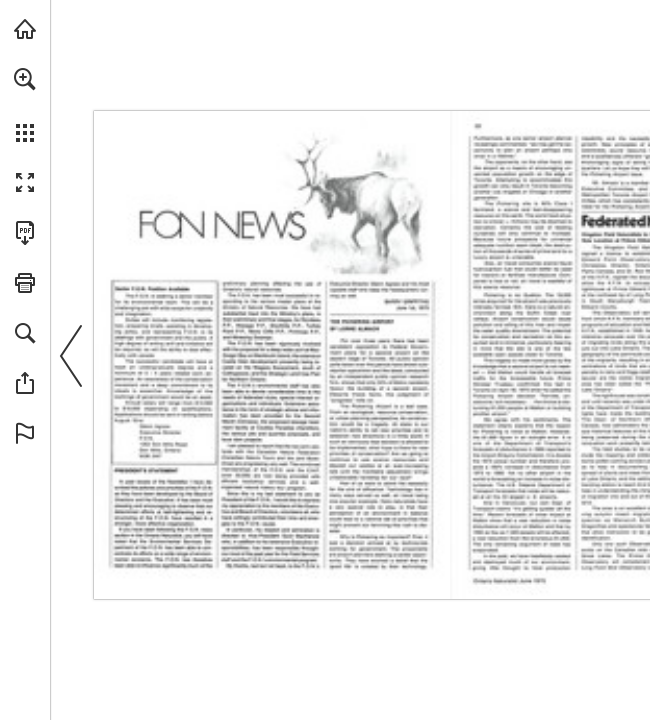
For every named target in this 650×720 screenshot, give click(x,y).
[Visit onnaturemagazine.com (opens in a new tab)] (25, 29)
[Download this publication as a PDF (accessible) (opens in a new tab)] (25, 233)
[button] (25, 79)
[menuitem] (25, 105)
